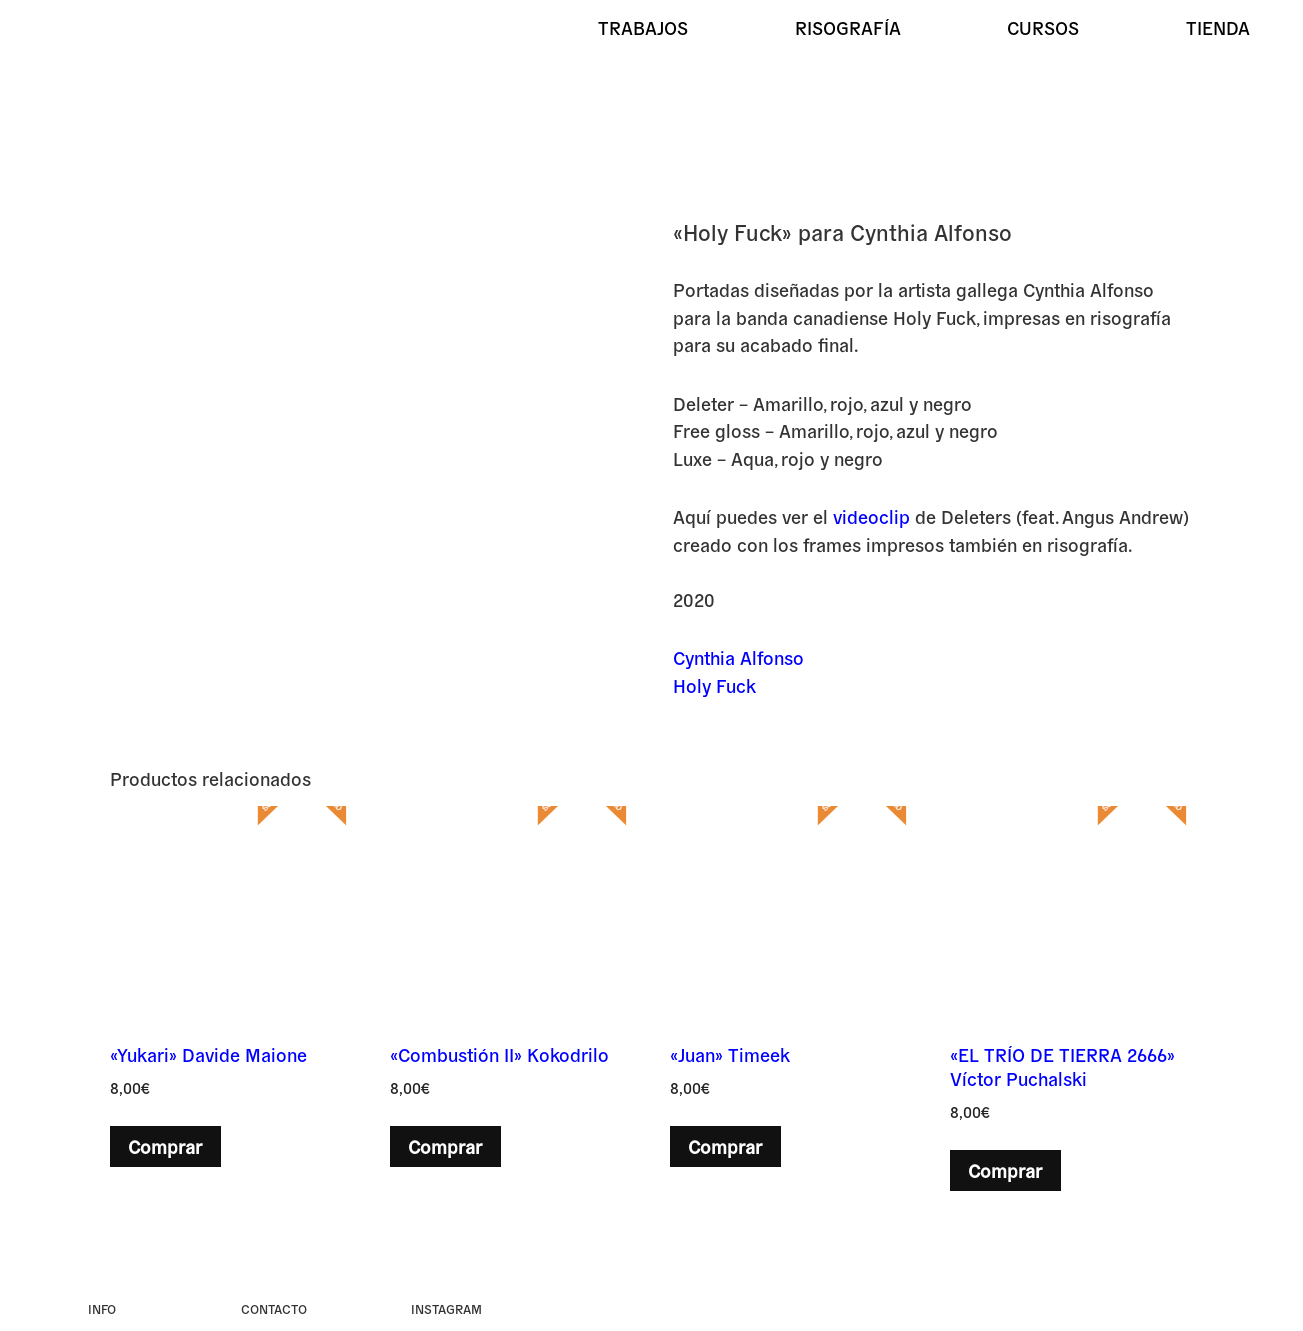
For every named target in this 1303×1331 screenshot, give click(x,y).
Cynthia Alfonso (738, 657)
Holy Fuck (714, 685)
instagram (446, 1308)
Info (102, 1308)
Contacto (274, 1308)
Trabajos (643, 27)
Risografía (848, 27)
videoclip (871, 516)
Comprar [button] (165, 1146)
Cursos (1043, 27)
